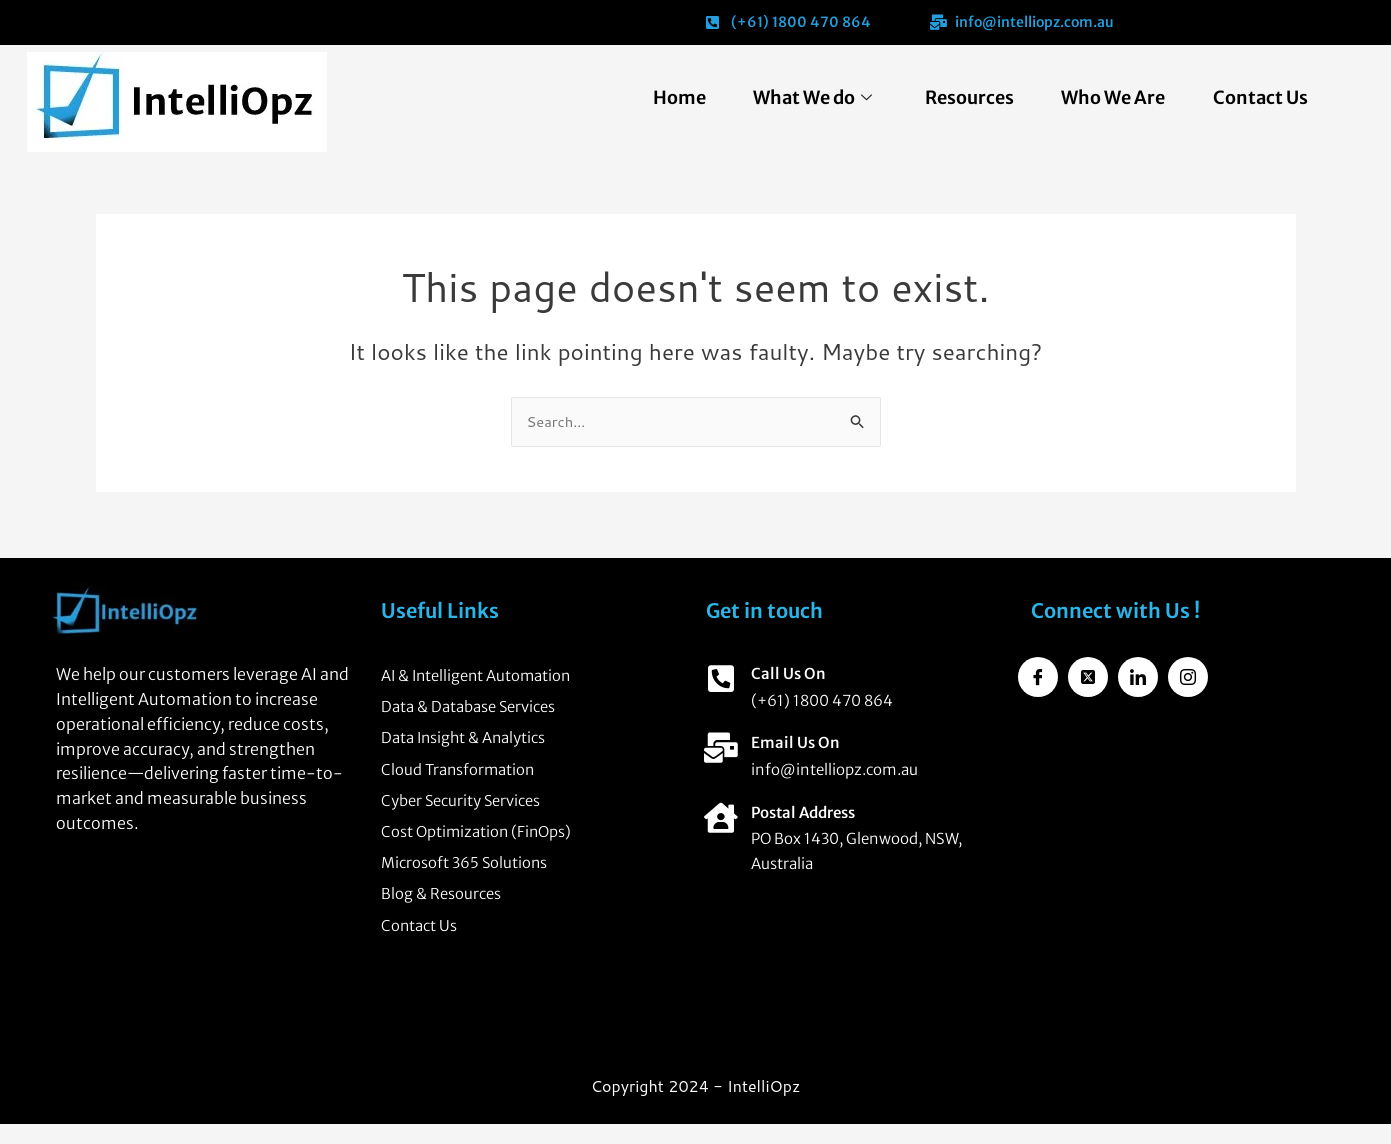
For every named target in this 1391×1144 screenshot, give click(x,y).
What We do (795, 97)
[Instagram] (1188, 672)
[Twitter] (1088, 672)
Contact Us (1257, 97)
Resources (957, 97)
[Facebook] (1038, 672)
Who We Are (1106, 97)
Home (657, 97)
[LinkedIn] (1138, 672)
